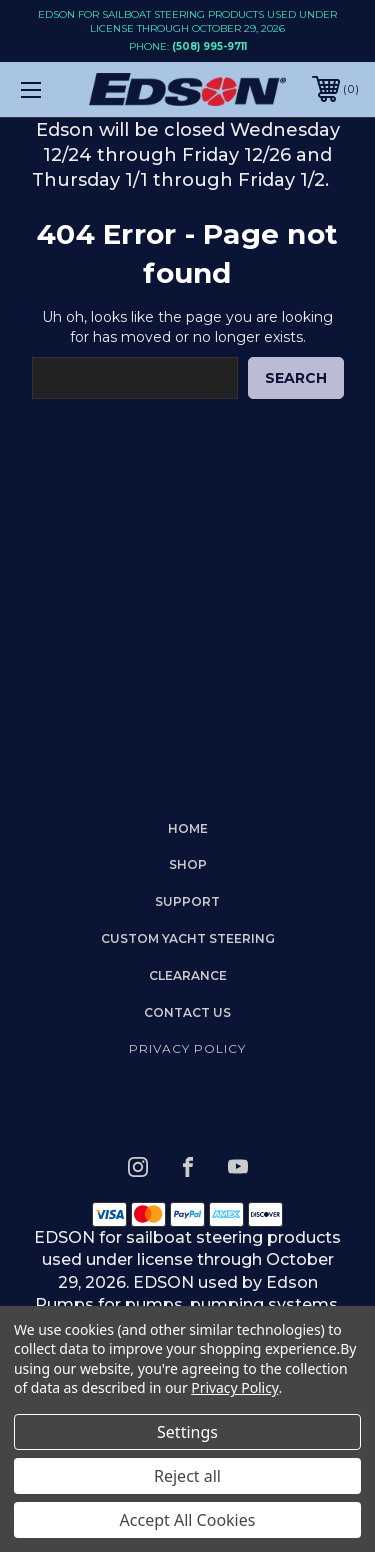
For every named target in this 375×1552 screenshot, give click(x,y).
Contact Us (187, 1012)
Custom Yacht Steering (188, 938)
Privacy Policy (187, 1048)
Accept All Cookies (188, 1520)
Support (187, 901)
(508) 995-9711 (209, 46)
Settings (187, 1432)
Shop (188, 864)
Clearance (188, 975)
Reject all (187, 1476)
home (188, 828)
